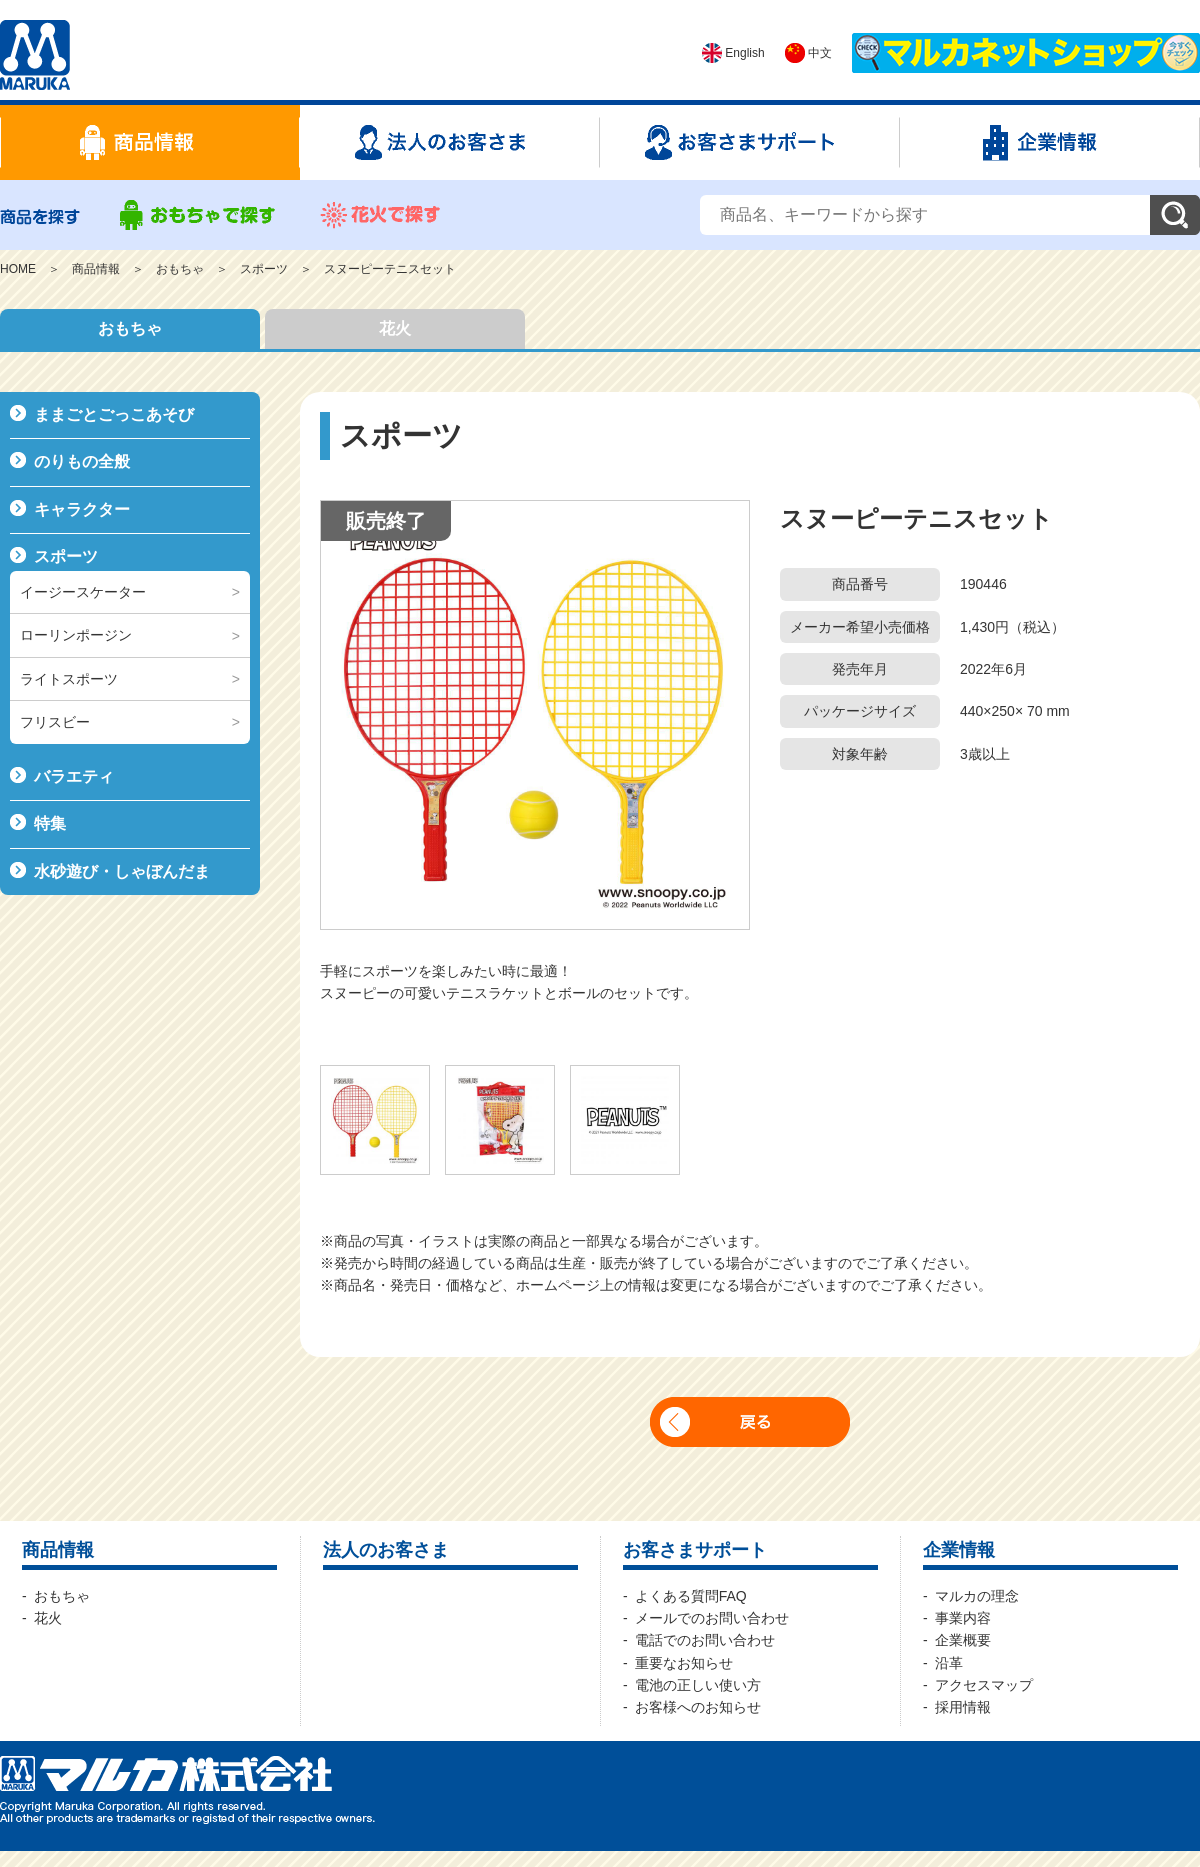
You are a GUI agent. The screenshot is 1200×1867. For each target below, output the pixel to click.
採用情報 (963, 1707)
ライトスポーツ (69, 679)
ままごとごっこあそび (114, 414)
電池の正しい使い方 (698, 1685)
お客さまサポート (695, 1550)
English (733, 53)
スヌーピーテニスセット (390, 269)
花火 (395, 328)
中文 (808, 53)
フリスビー (55, 722)
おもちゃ (180, 269)
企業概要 (963, 1640)
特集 (50, 823)
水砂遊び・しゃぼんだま (122, 871)
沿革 (949, 1663)
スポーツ (264, 269)
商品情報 (96, 269)
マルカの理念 (977, 1596)
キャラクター (82, 509)
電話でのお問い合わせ (705, 1640)
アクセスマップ (984, 1685)
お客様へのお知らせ (698, 1707)
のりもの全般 (82, 461)
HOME (18, 269)
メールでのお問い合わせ (712, 1618)
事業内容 (963, 1618)
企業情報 (959, 1550)
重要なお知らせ (684, 1663)
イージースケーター (83, 592)
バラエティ (74, 776)
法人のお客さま (386, 1550)
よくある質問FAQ (691, 1596)
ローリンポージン (76, 635)
